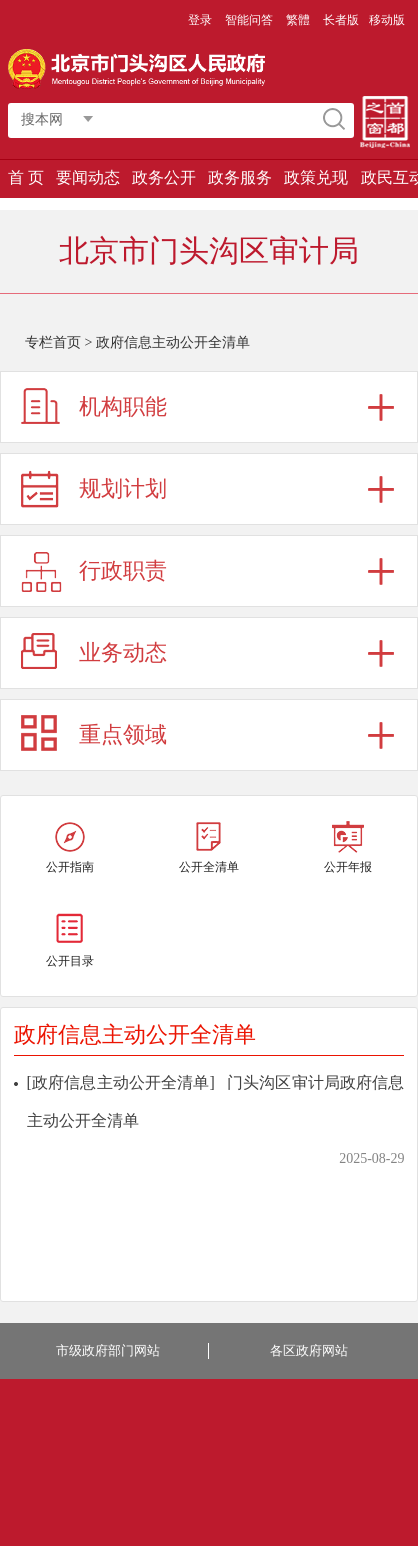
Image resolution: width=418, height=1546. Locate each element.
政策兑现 (316, 177)
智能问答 (249, 20)
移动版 (387, 20)
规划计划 (123, 488)
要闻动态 (88, 177)
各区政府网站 (309, 1350)
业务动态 (123, 652)
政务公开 (164, 177)
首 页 (26, 177)
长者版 (341, 20)
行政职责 (123, 570)
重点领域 (123, 734)
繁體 (298, 20)
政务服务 (240, 177)
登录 (200, 20)
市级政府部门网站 (108, 1350)
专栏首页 (53, 342)
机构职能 (123, 406)
